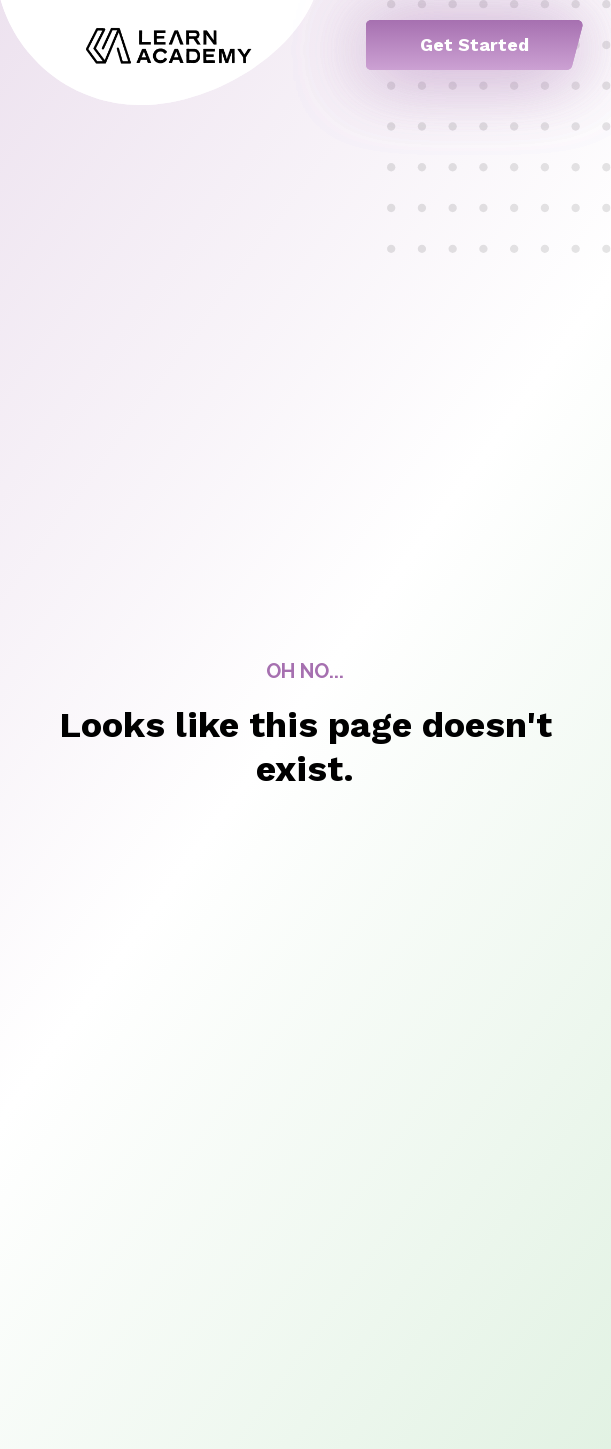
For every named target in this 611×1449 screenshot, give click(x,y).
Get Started (474, 44)
